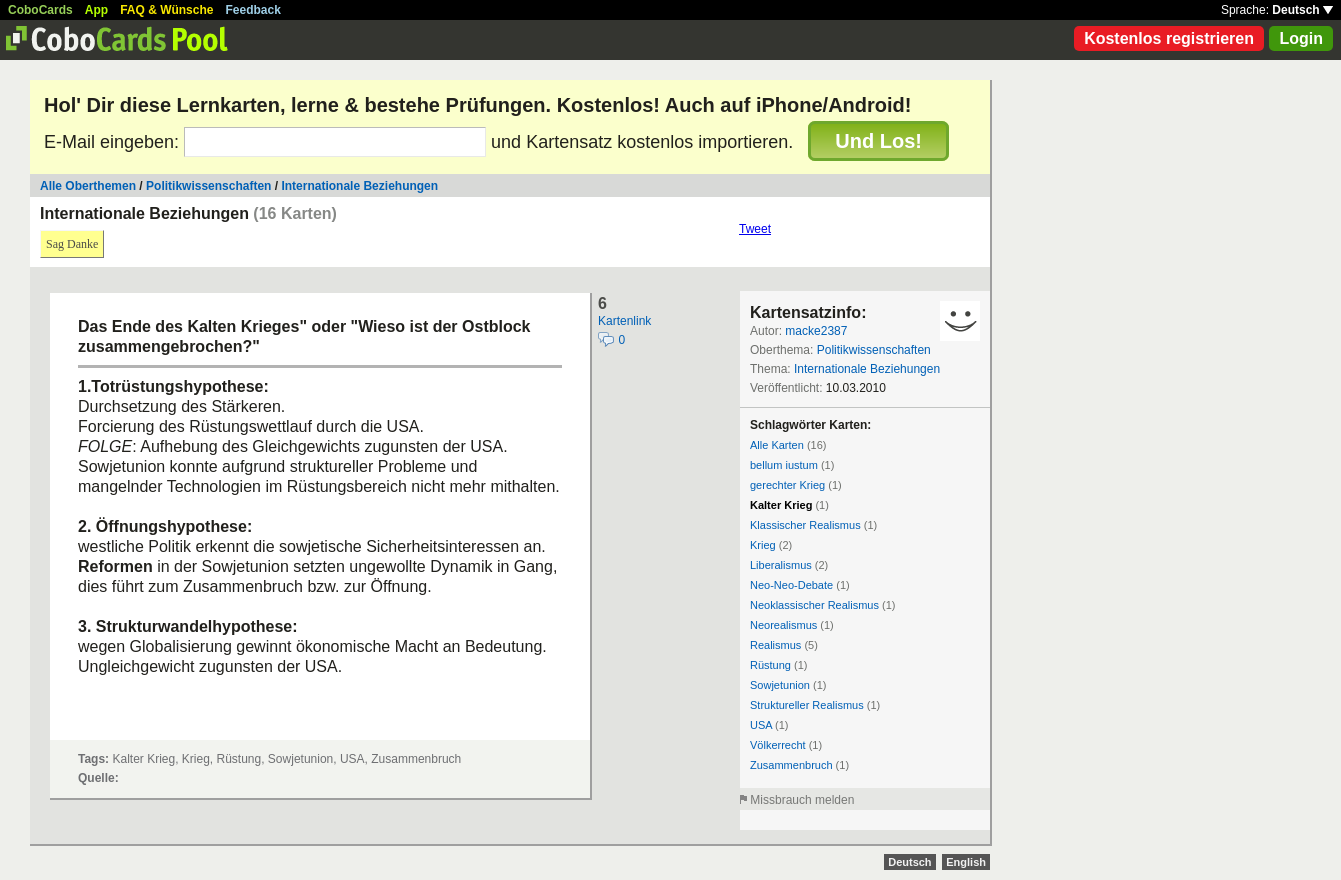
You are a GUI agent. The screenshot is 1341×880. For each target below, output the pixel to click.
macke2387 (816, 331)
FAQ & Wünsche (166, 10)
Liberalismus (781, 565)
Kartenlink (624, 321)
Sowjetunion (780, 685)
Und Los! (878, 141)
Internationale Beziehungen (359, 186)
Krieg (763, 545)
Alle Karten (777, 445)
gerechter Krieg (787, 485)
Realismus (775, 645)
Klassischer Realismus (805, 525)
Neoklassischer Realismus (814, 605)
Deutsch (1302, 10)
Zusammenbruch (791, 765)
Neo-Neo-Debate (791, 585)
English (966, 862)
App (96, 10)
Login (1301, 38)
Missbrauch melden (802, 800)
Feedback (253, 10)
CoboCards (40, 10)
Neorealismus (783, 625)
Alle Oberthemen (88, 186)
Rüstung (770, 665)
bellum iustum (784, 465)
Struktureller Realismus (807, 705)
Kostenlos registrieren (1169, 38)
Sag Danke (72, 244)
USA (761, 725)
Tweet (755, 229)
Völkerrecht (778, 745)
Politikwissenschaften (208, 186)
